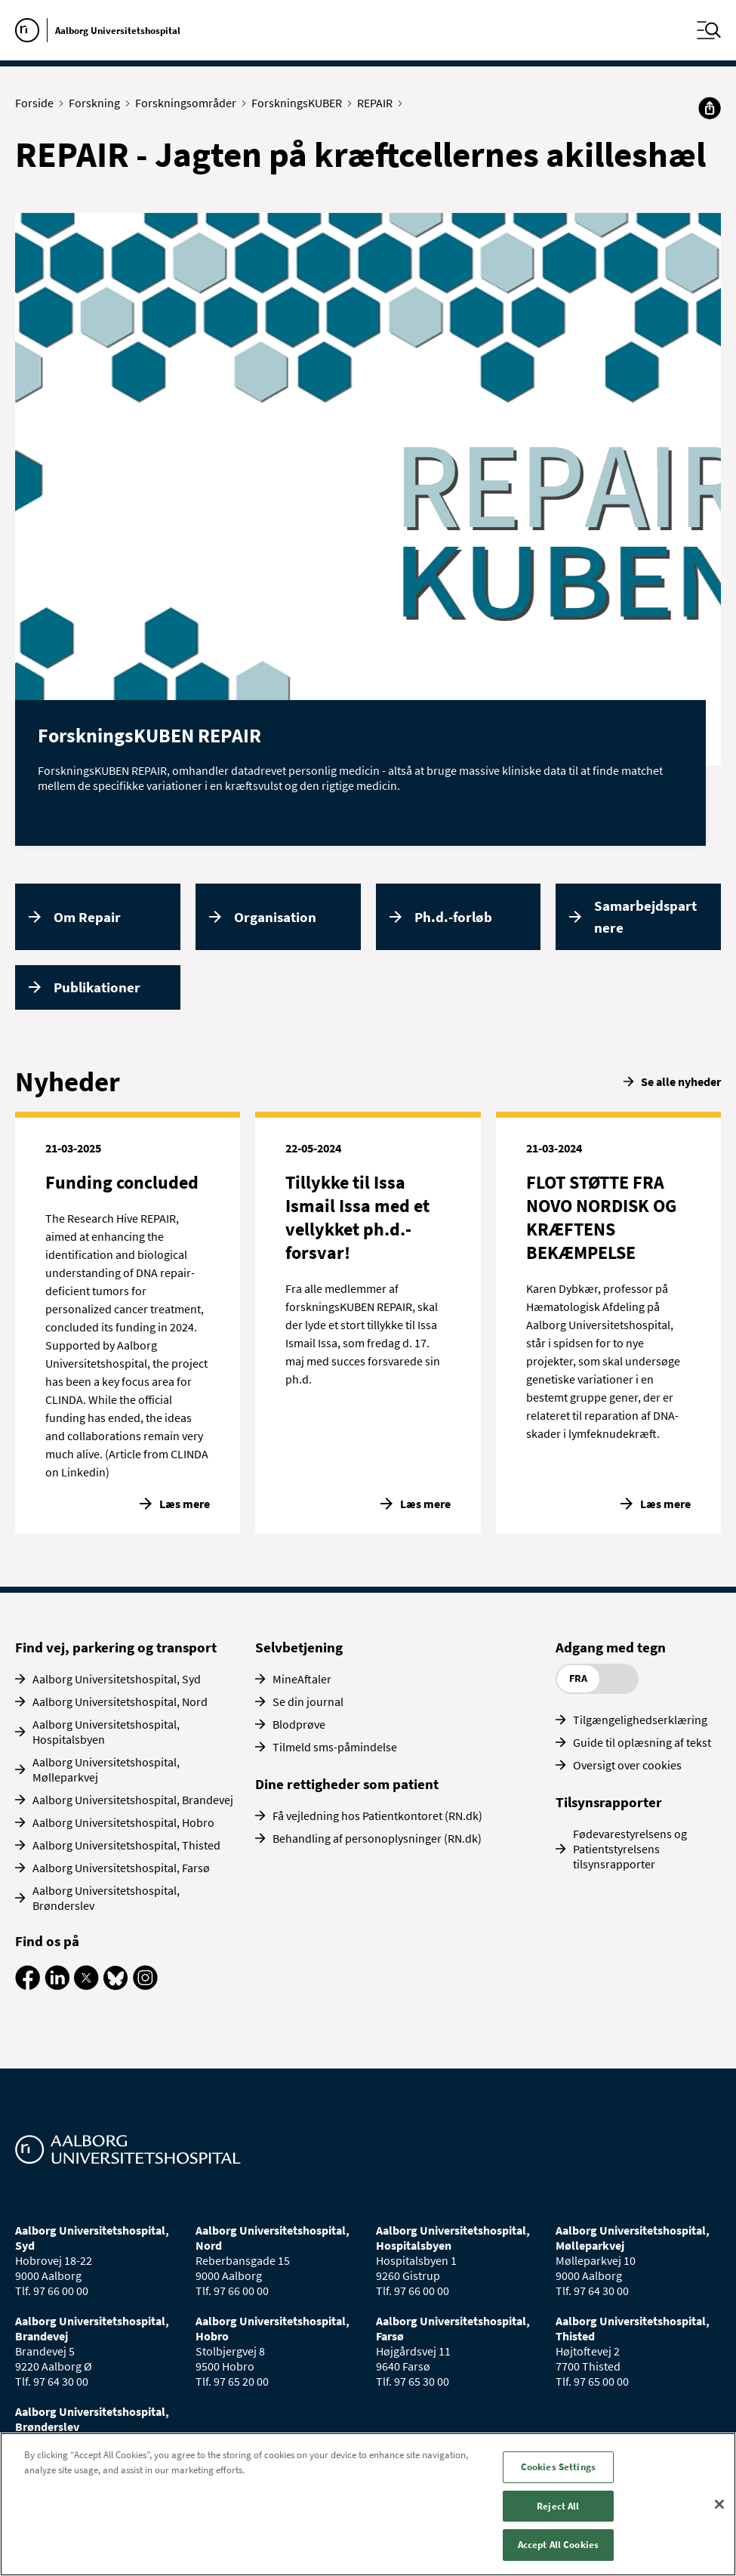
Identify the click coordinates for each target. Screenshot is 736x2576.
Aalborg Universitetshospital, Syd (116, 1678)
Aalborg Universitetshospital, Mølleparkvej (106, 1769)
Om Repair (87, 917)
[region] (368, 2504)
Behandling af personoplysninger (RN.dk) (377, 1838)
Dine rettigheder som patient (347, 1784)
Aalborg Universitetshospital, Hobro (123, 1822)
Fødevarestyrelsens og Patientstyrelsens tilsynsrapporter (630, 1848)
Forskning (98, 103)
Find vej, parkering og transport (116, 1647)
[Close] (719, 2504)
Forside (37, 103)
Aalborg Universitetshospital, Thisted (126, 1845)
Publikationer (97, 987)
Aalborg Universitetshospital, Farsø (121, 1867)
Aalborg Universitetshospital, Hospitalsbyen (106, 1732)
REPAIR (378, 103)
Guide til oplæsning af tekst (642, 1742)
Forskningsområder (189, 103)
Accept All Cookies (558, 2544)
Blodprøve (299, 1724)
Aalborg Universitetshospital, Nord (120, 1701)
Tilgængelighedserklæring (640, 1719)
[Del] (709, 108)
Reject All (558, 2506)
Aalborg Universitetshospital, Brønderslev (106, 1898)
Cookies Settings (558, 2466)
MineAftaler (302, 1678)
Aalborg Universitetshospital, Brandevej (132, 1799)
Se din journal (308, 1701)
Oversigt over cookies (627, 1764)
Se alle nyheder (681, 1081)
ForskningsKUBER (300, 103)
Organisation (275, 917)
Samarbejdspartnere (645, 916)
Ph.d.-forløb (453, 917)
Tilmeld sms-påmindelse (335, 1746)
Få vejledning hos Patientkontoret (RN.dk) (377, 1815)
